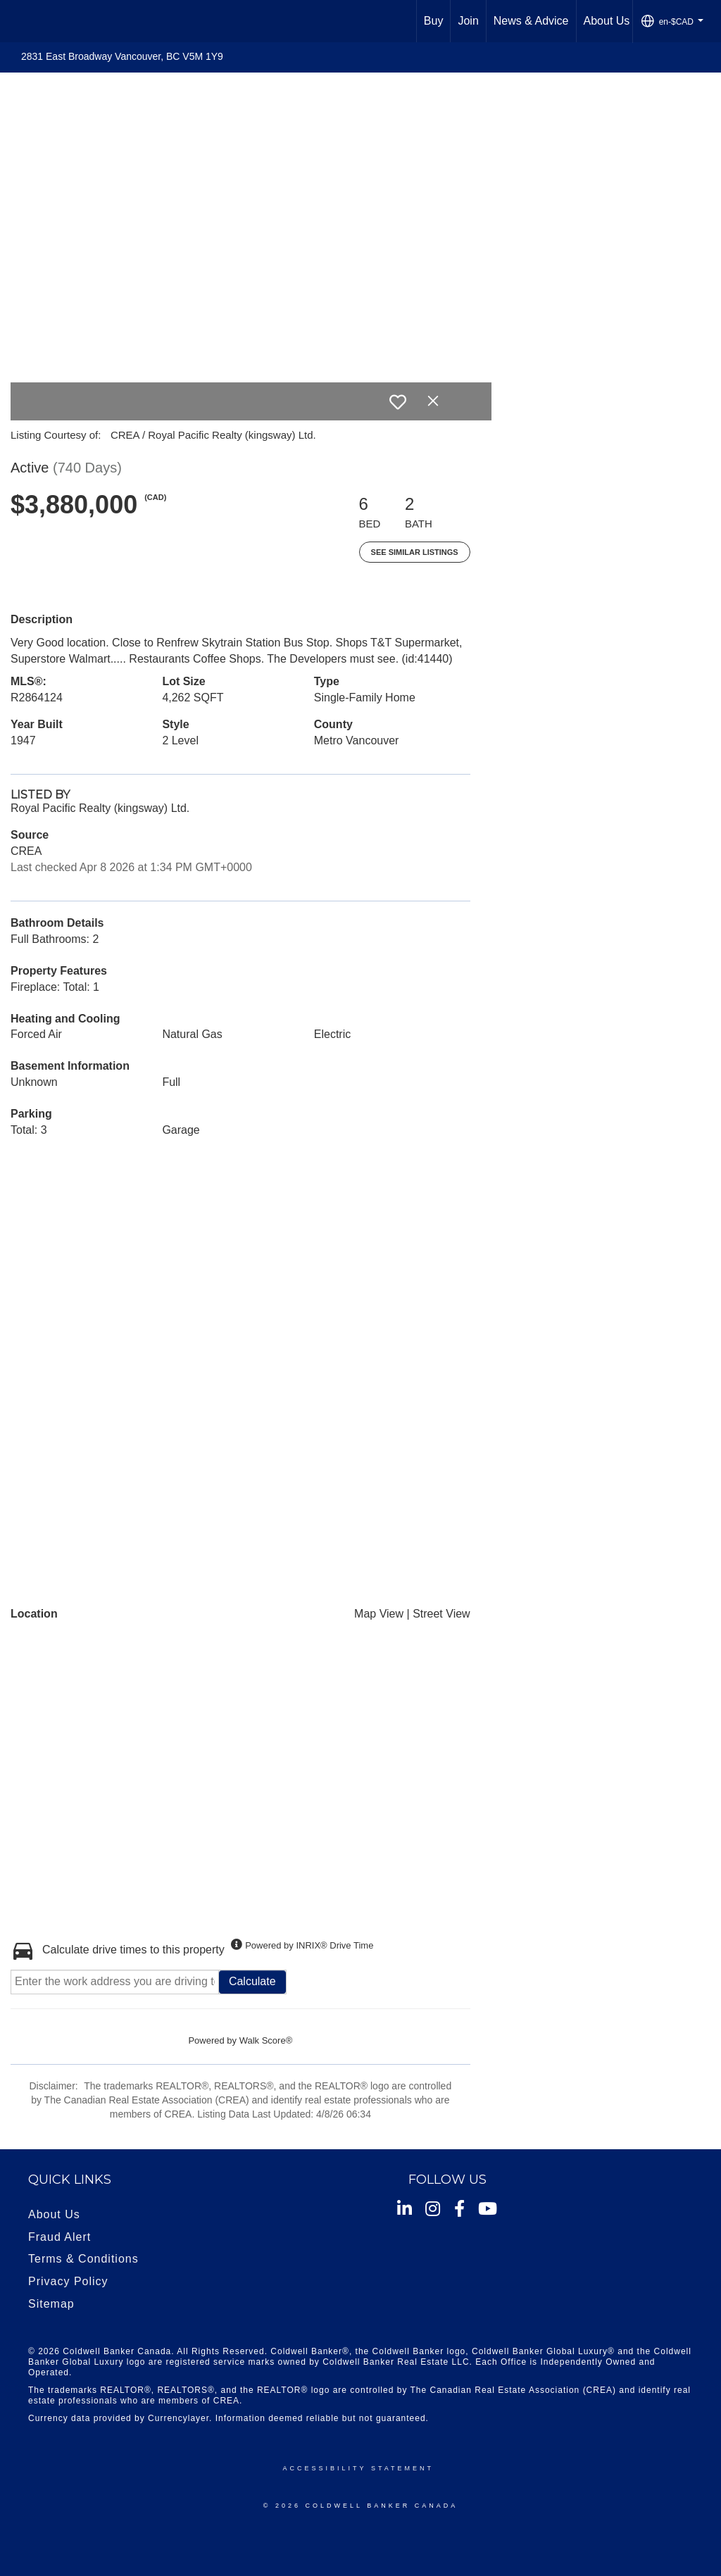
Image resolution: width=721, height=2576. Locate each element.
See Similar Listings (414, 552)
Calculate (252, 1981)
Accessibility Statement (358, 2468)
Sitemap (51, 2304)
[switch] (397, 402)
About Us (607, 21)
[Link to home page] (18, 21)
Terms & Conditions (83, 2259)
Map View (378, 1614)
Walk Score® (266, 2040)
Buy (434, 21)
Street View (441, 1614)
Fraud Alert (59, 2237)
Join (468, 21)
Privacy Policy (68, 2281)
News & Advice (531, 21)
